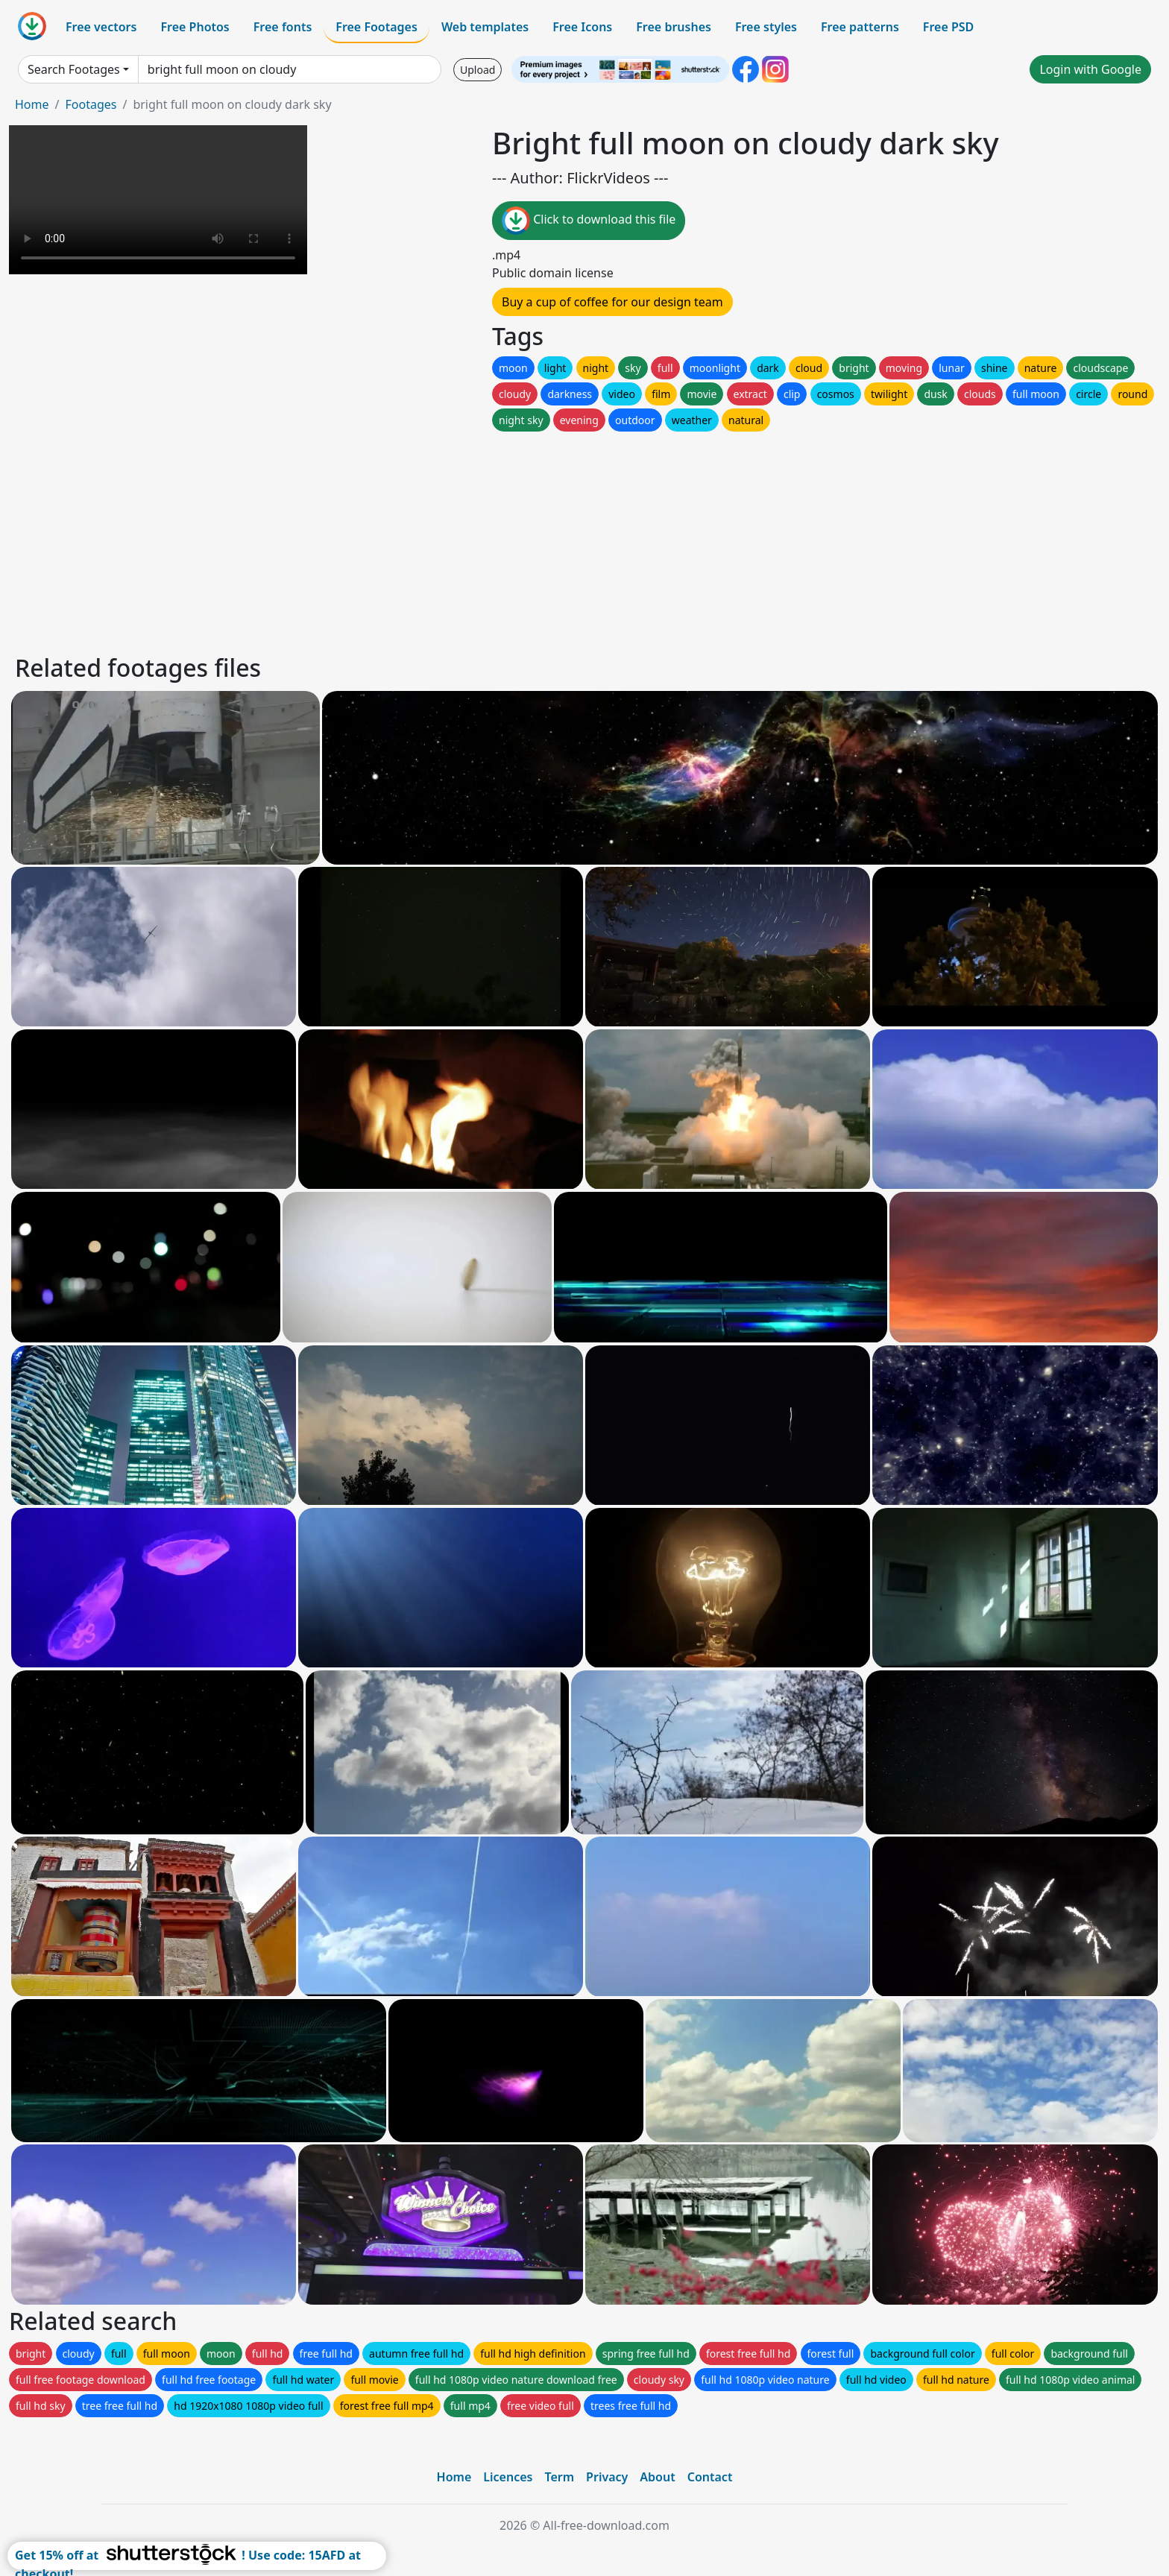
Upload (477, 70)
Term (559, 2477)
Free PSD (948, 27)
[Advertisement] (460, 539)
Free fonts (282, 27)
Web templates (485, 27)
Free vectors (101, 27)
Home (32, 104)
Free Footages (376, 27)
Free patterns (860, 27)
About (657, 2477)
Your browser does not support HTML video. (158, 199)
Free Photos (194, 27)
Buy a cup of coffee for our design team (612, 302)
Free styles (766, 27)
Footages (90, 104)
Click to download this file (588, 220)
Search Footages (74, 69)
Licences (507, 2477)
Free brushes (673, 27)
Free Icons (582, 27)
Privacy (607, 2477)
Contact (710, 2477)
